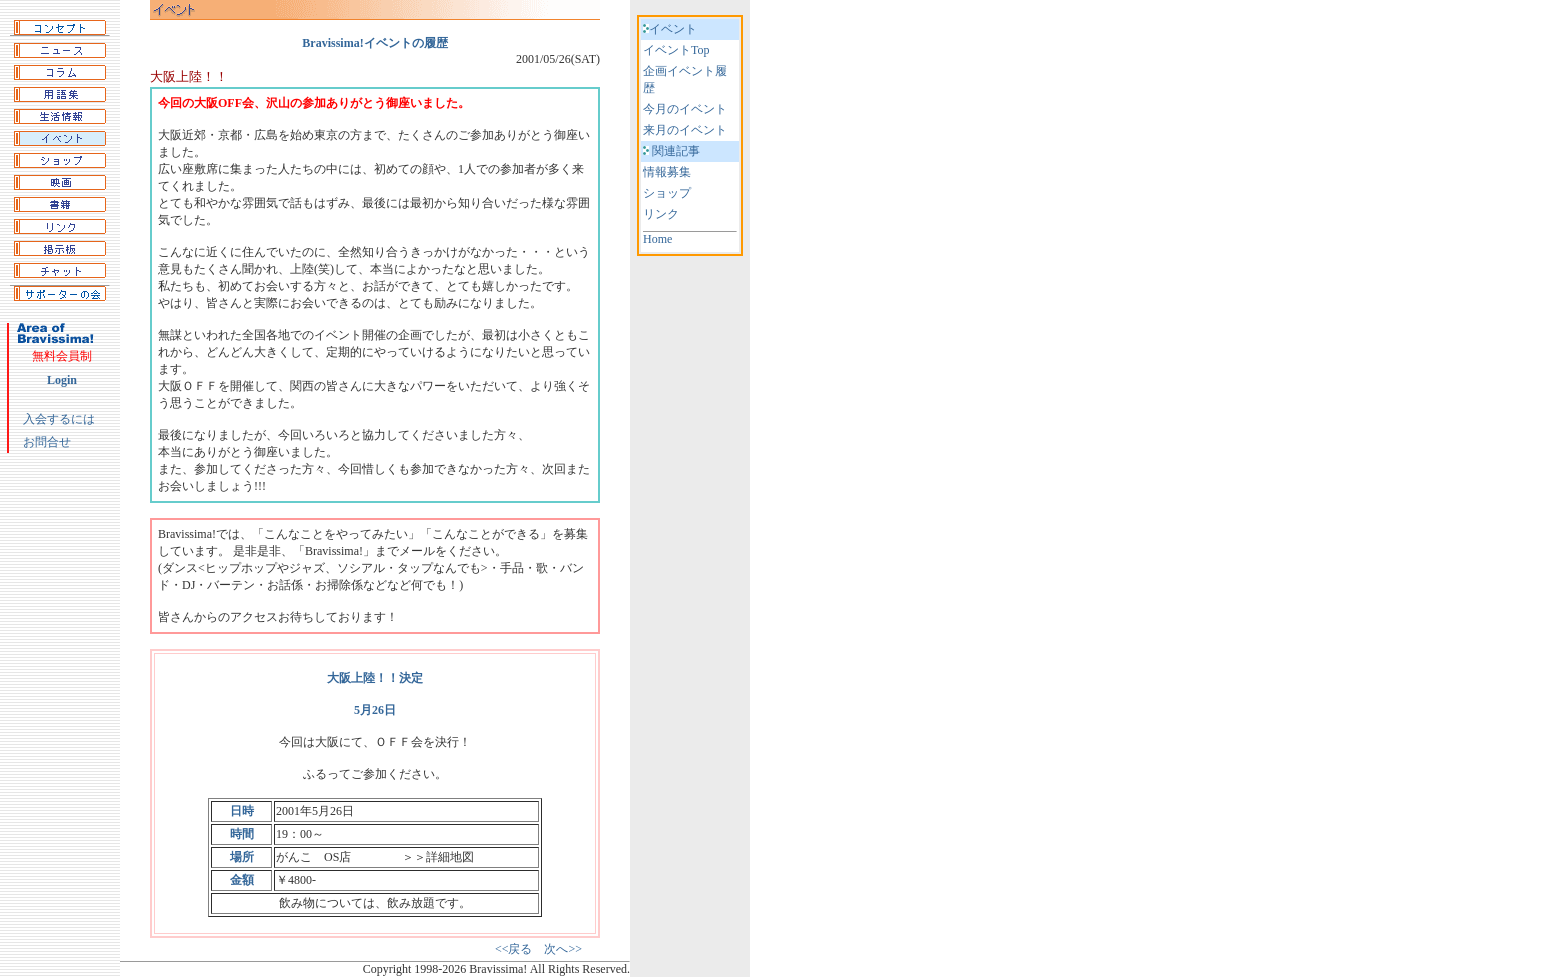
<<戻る (514, 949)
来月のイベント (685, 130)
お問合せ (47, 442)
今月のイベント (685, 109)
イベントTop (676, 50)
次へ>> (563, 949)
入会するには (59, 419)
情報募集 (667, 172)
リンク (661, 214)
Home (657, 239)
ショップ (667, 193)
